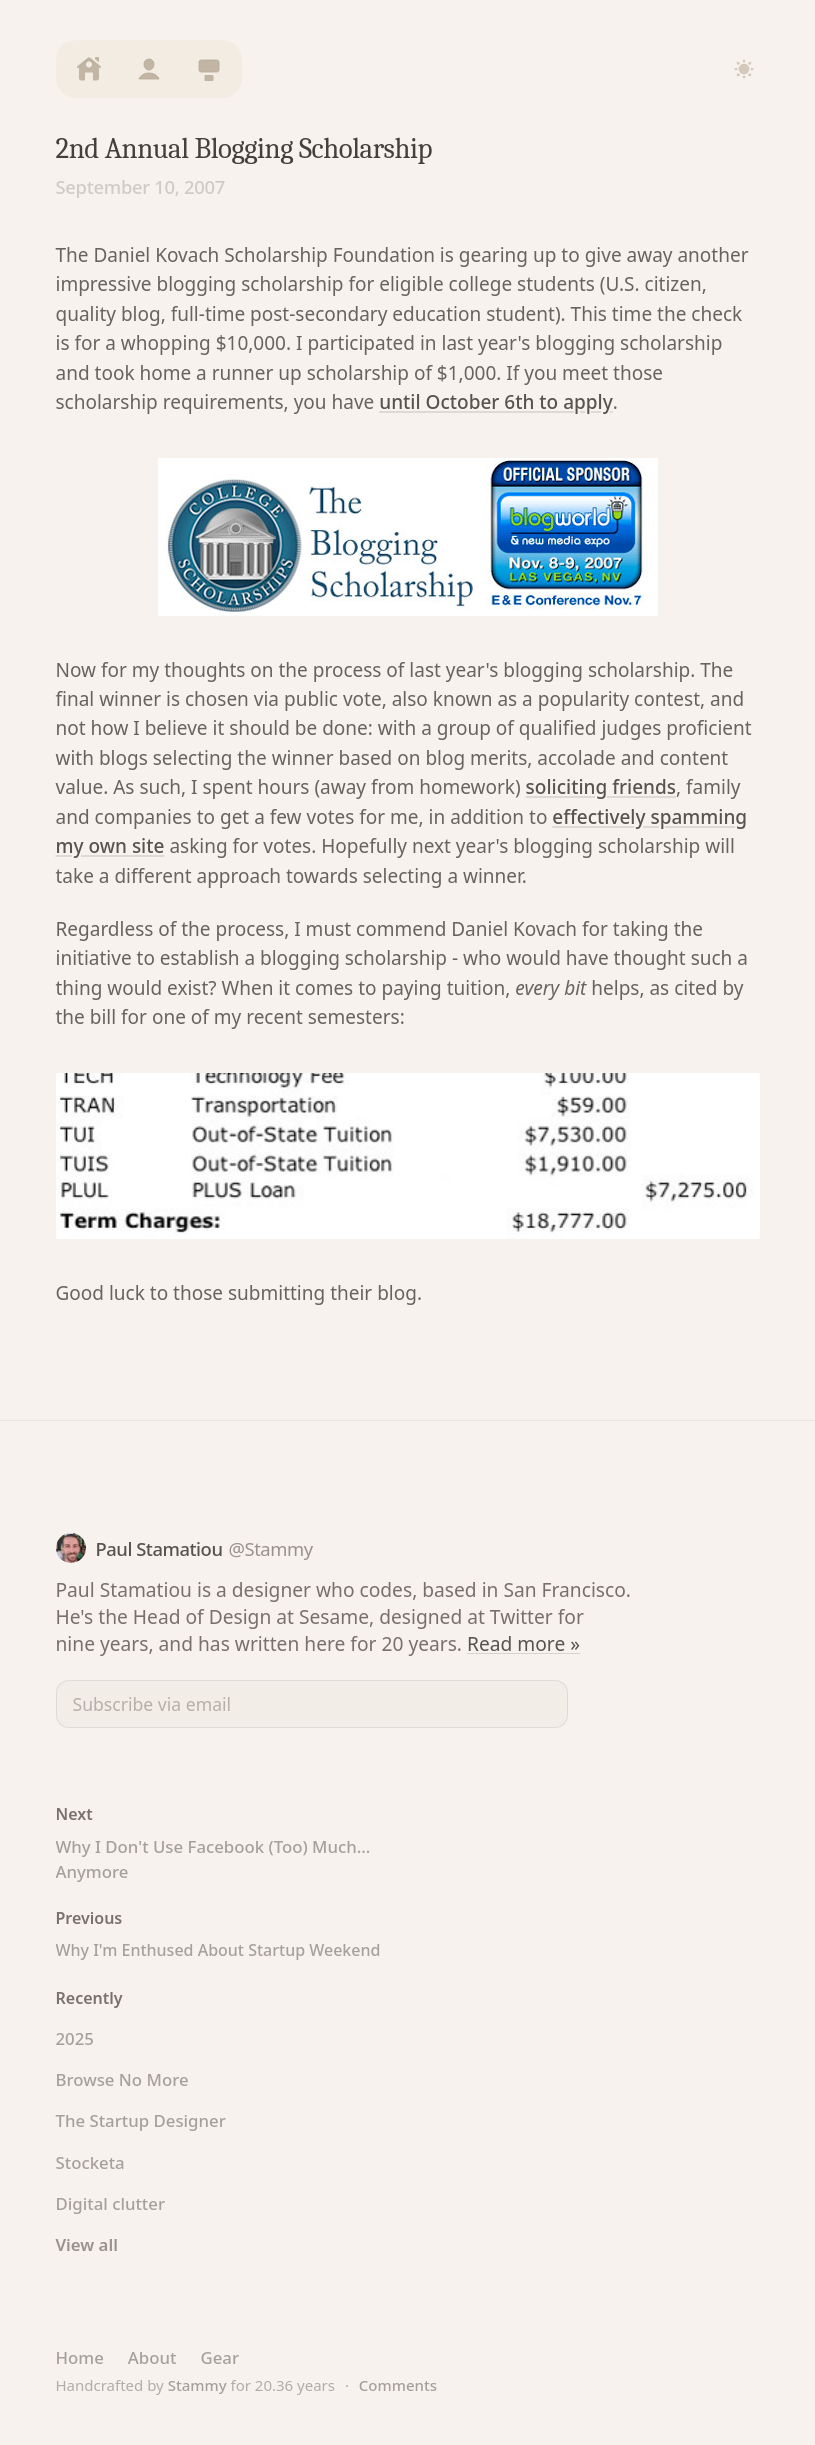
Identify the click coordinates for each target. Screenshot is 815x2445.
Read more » (523, 1643)
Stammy (197, 2385)
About (152, 2357)
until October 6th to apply (496, 402)
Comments (398, 2385)
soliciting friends (601, 787)
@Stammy (270, 1548)
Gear (219, 2357)
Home (80, 2357)
